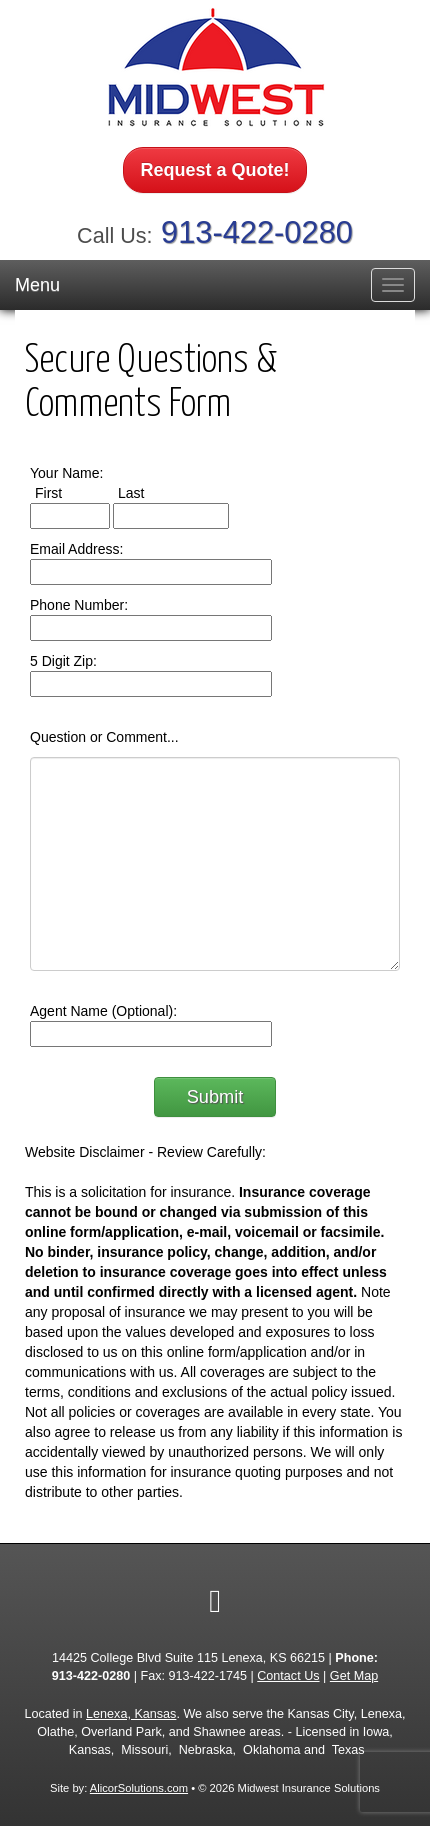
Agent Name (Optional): (103, 1011)
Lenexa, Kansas (131, 1714)
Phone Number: (79, 605)
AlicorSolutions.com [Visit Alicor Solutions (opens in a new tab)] (139, 1788)
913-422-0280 (257, 232)
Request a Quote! (214, 170)
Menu (37, 285)
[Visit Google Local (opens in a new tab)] (215, 1601)
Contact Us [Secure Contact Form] (288, 1676)
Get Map (354, 1676)
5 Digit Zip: (63, 661)
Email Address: (76, 549)
